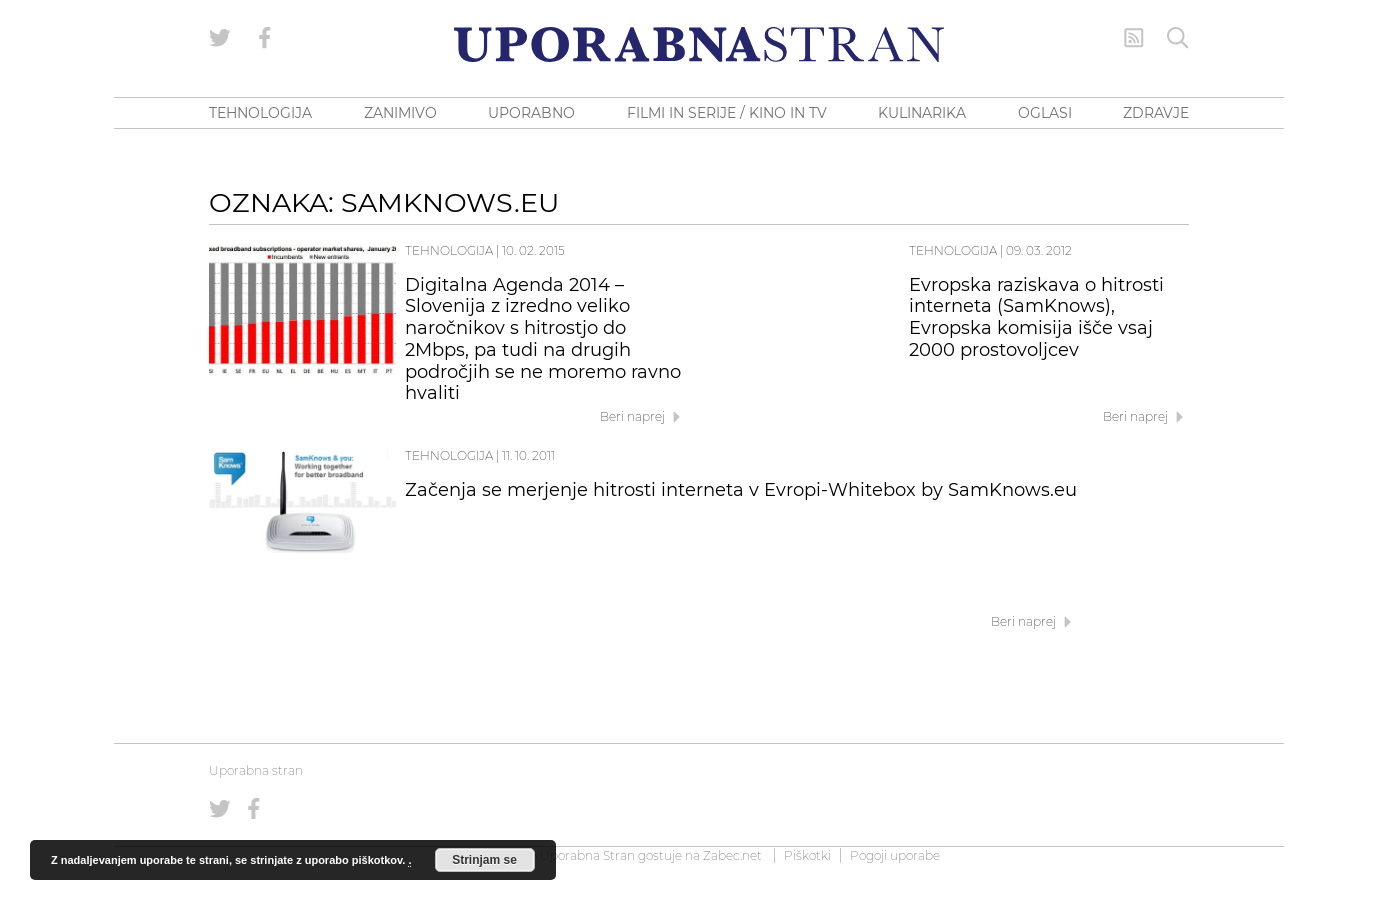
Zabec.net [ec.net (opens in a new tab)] (732, 855)
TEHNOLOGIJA (260, 113)
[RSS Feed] (1134, 38)
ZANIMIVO (400, 113)
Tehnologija (449, 250)
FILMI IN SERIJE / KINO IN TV (727, 113)
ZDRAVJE (1156, 113)
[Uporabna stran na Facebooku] (265, 38)
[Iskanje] (1178, 38)
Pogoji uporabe (895, 855)
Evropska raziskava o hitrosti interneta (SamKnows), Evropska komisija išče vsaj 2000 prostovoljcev (1036, 317)
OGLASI (1045, 113)
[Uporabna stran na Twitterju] (220, 38)
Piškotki (807, 855)
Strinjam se (484, 860)
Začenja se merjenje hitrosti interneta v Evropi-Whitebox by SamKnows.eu (741, 490)
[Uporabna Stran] (699, 44)
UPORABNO (531, 113)
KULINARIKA (922, 113)
